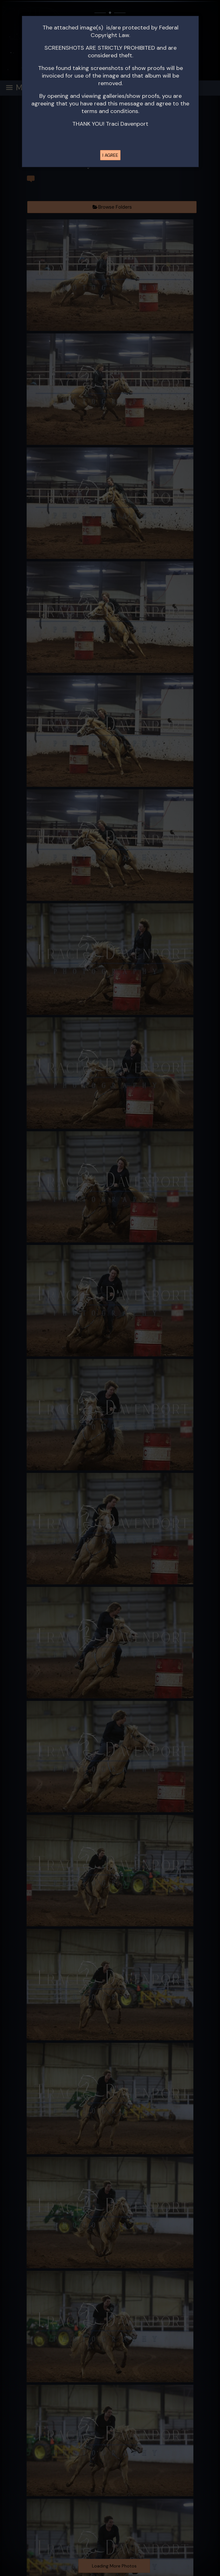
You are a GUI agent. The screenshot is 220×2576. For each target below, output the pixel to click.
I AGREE (110, 155)
